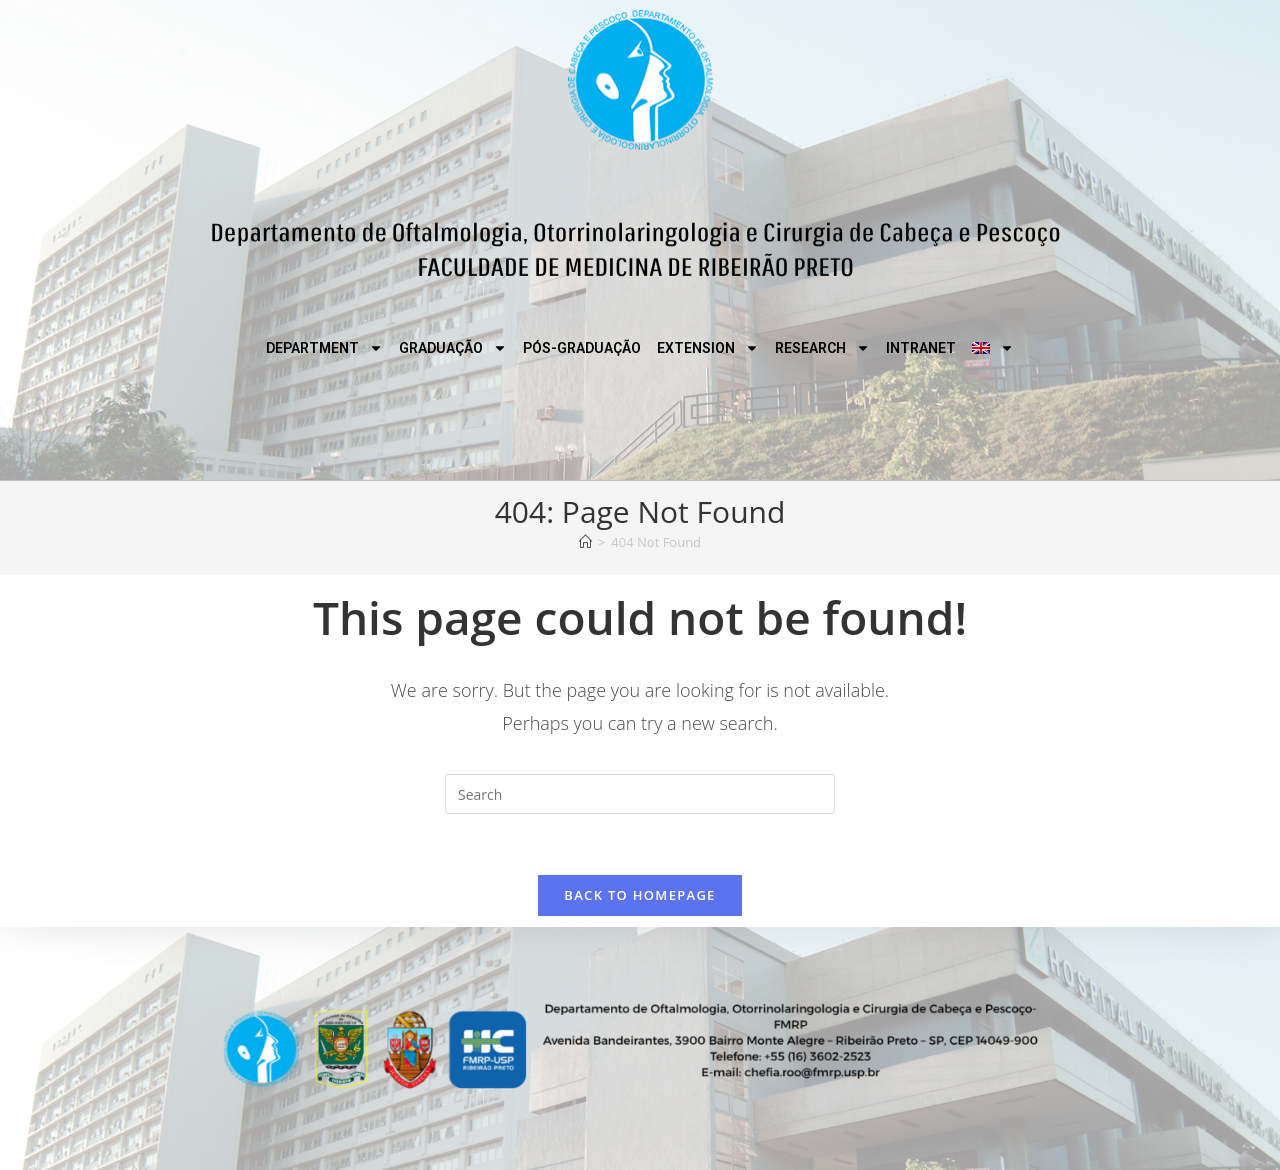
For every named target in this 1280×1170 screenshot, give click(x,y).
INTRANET (921, 348)
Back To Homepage (639, 895)
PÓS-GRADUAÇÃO (582, 348)
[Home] (585, 542)
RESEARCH (822, 348)
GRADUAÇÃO (453, 348)
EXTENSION (708, 348)
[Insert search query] (640, 794)
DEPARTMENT (324, 348)
